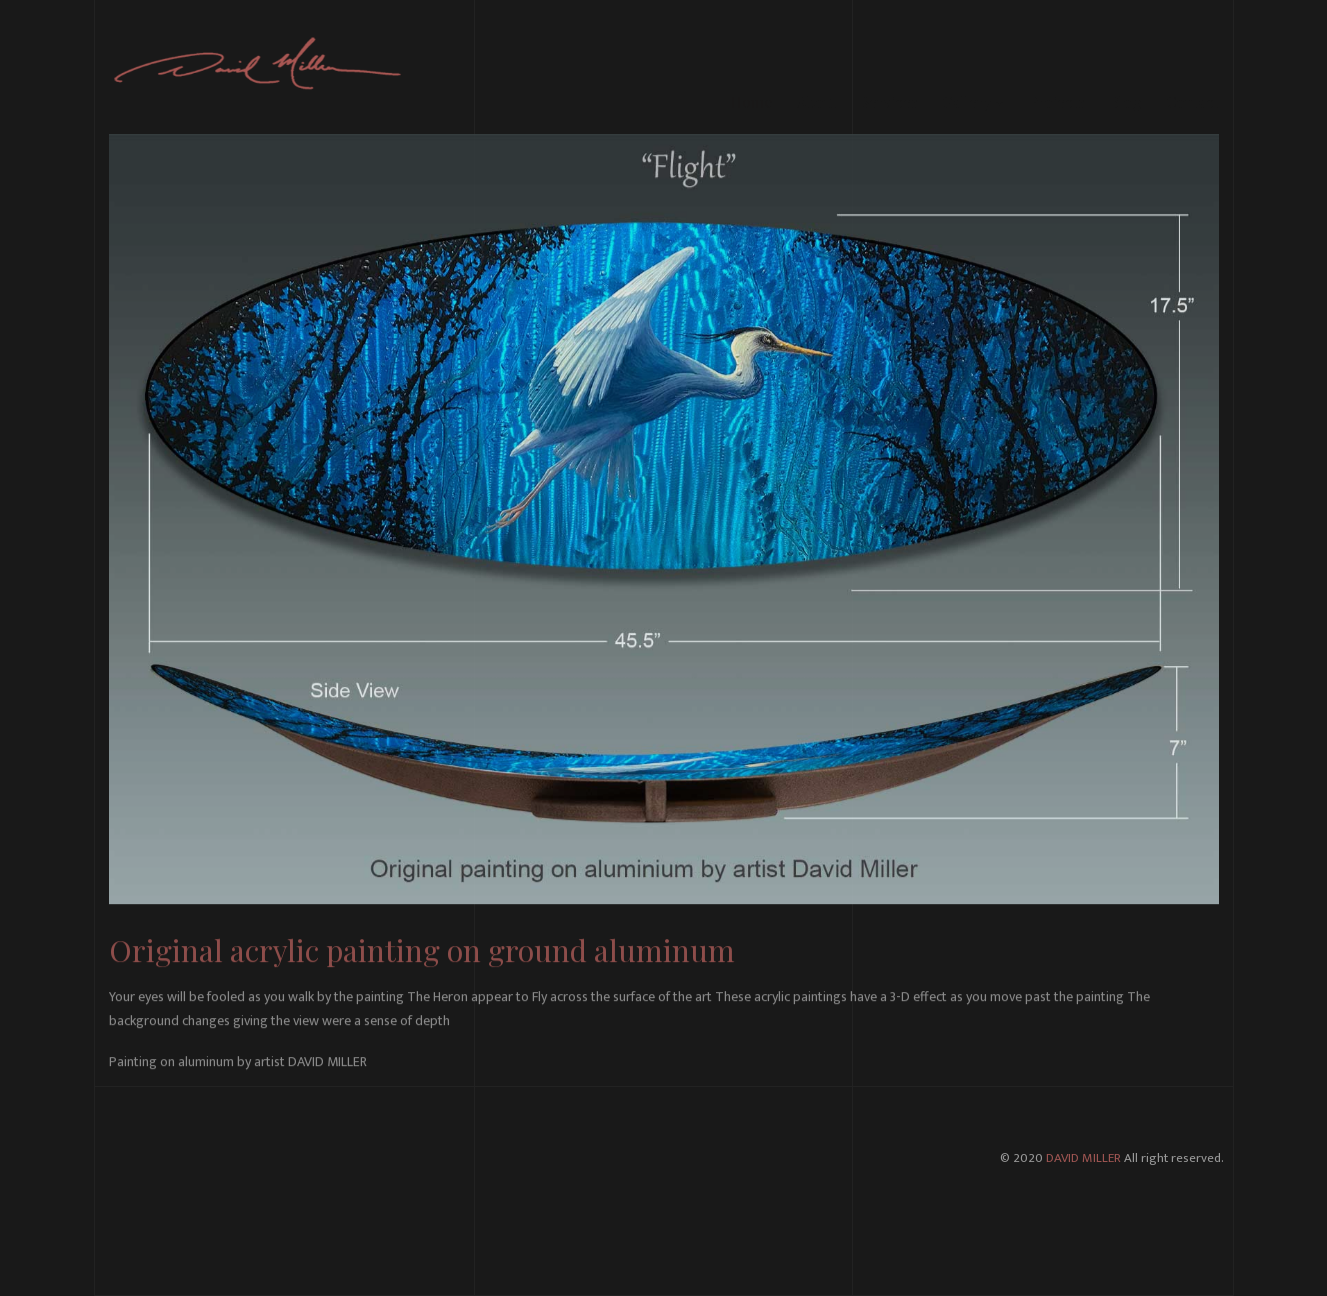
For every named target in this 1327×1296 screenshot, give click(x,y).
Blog (1125, 65)
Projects (1056, 65)
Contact (1192, 65)
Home (751, 65)
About (817, 65)
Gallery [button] (973, 65)
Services (889, 65)
